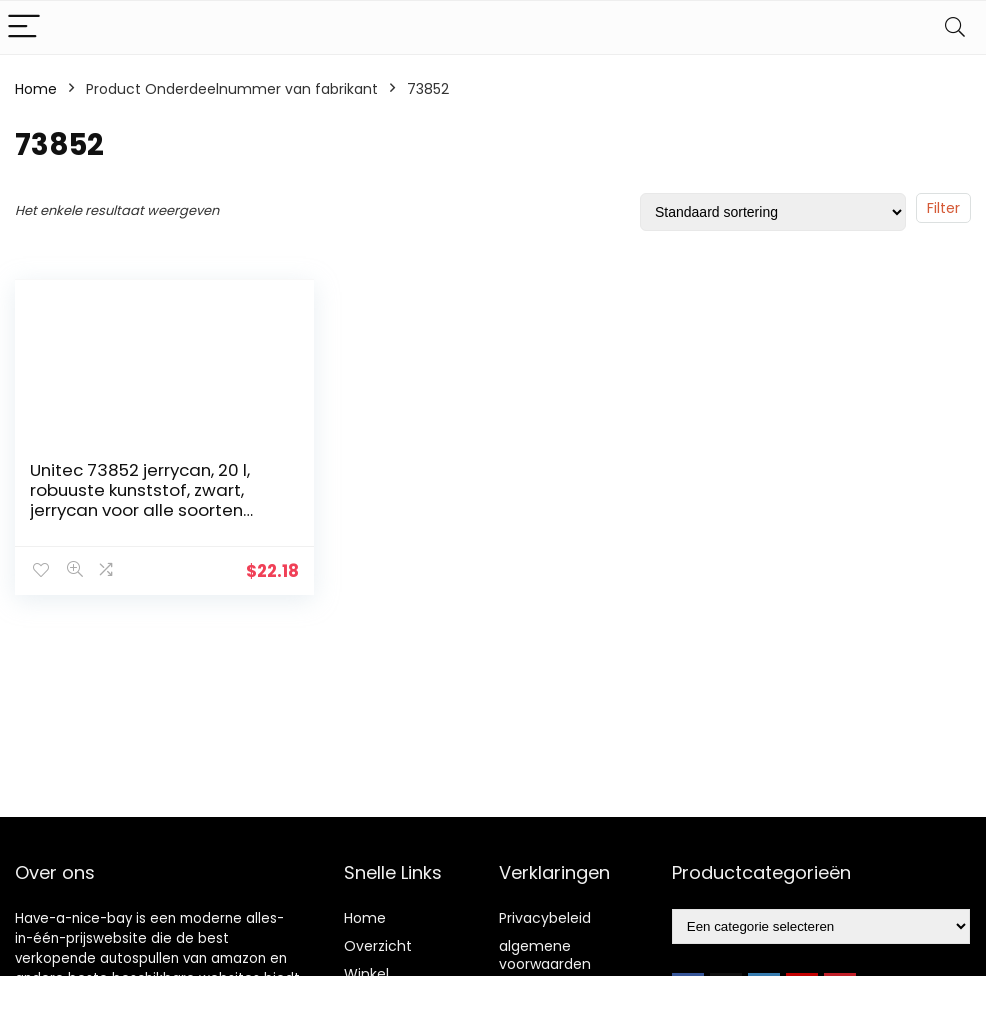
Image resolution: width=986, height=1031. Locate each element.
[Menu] (24, 27)
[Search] (955, 27)
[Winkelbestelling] (773, 212)
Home (36, 89)
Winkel (366, 974)
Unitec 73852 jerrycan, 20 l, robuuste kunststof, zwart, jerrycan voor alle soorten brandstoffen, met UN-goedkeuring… (140, 510)
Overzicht (378, 946)
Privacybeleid (545, 918)
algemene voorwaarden (545, 955)
